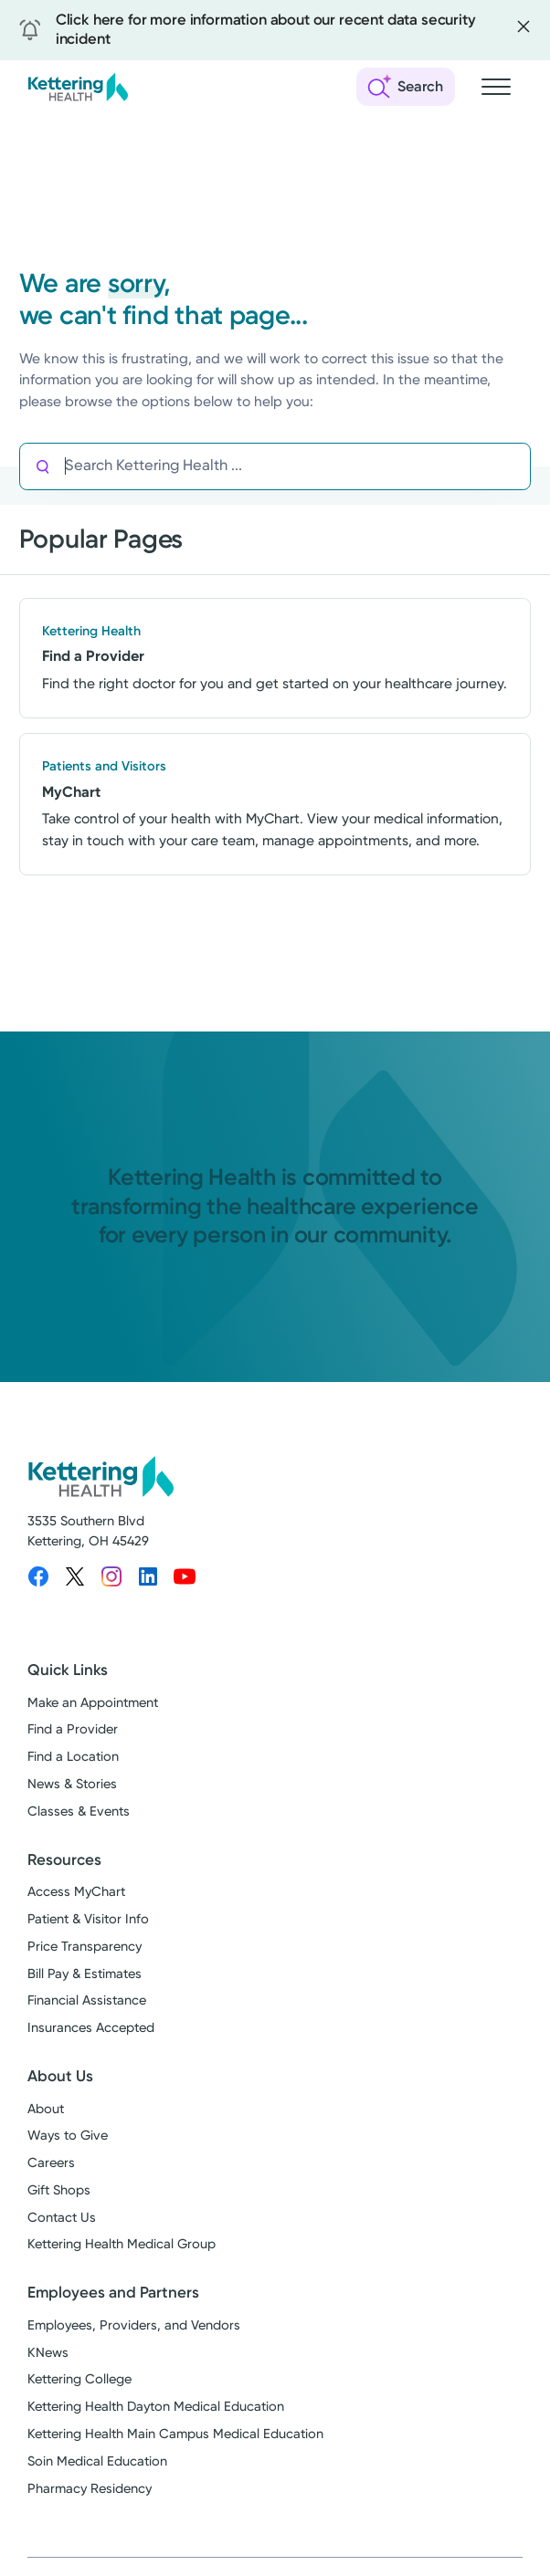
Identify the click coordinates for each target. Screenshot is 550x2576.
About (45, 2109)
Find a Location (73, 1756)
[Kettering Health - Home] (77, 86)
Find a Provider (72, 1729)
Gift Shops (58, 2190)
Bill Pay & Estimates (84, 1974)
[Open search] (405, 87)
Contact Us (61, 2217)
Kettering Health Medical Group (121, 2244)
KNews (48, 2353)
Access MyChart (76, 1892)
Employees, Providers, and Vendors (133, 2325)
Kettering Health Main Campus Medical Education (175, 2434)
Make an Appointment (92, 1703)
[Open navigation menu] (496, 87)
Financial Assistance (86, 2000)
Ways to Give (67, 2135)
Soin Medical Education (97, 2461)
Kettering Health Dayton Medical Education (155, 2406)
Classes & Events (78, 1811)
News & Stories (72, 1784)
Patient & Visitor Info (88, 1919)
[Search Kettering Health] (297, 467)
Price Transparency (84, 1946)
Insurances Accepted (90, 2028)
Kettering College (79, 2379)
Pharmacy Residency (89, 2489)
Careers (51, 2163)
